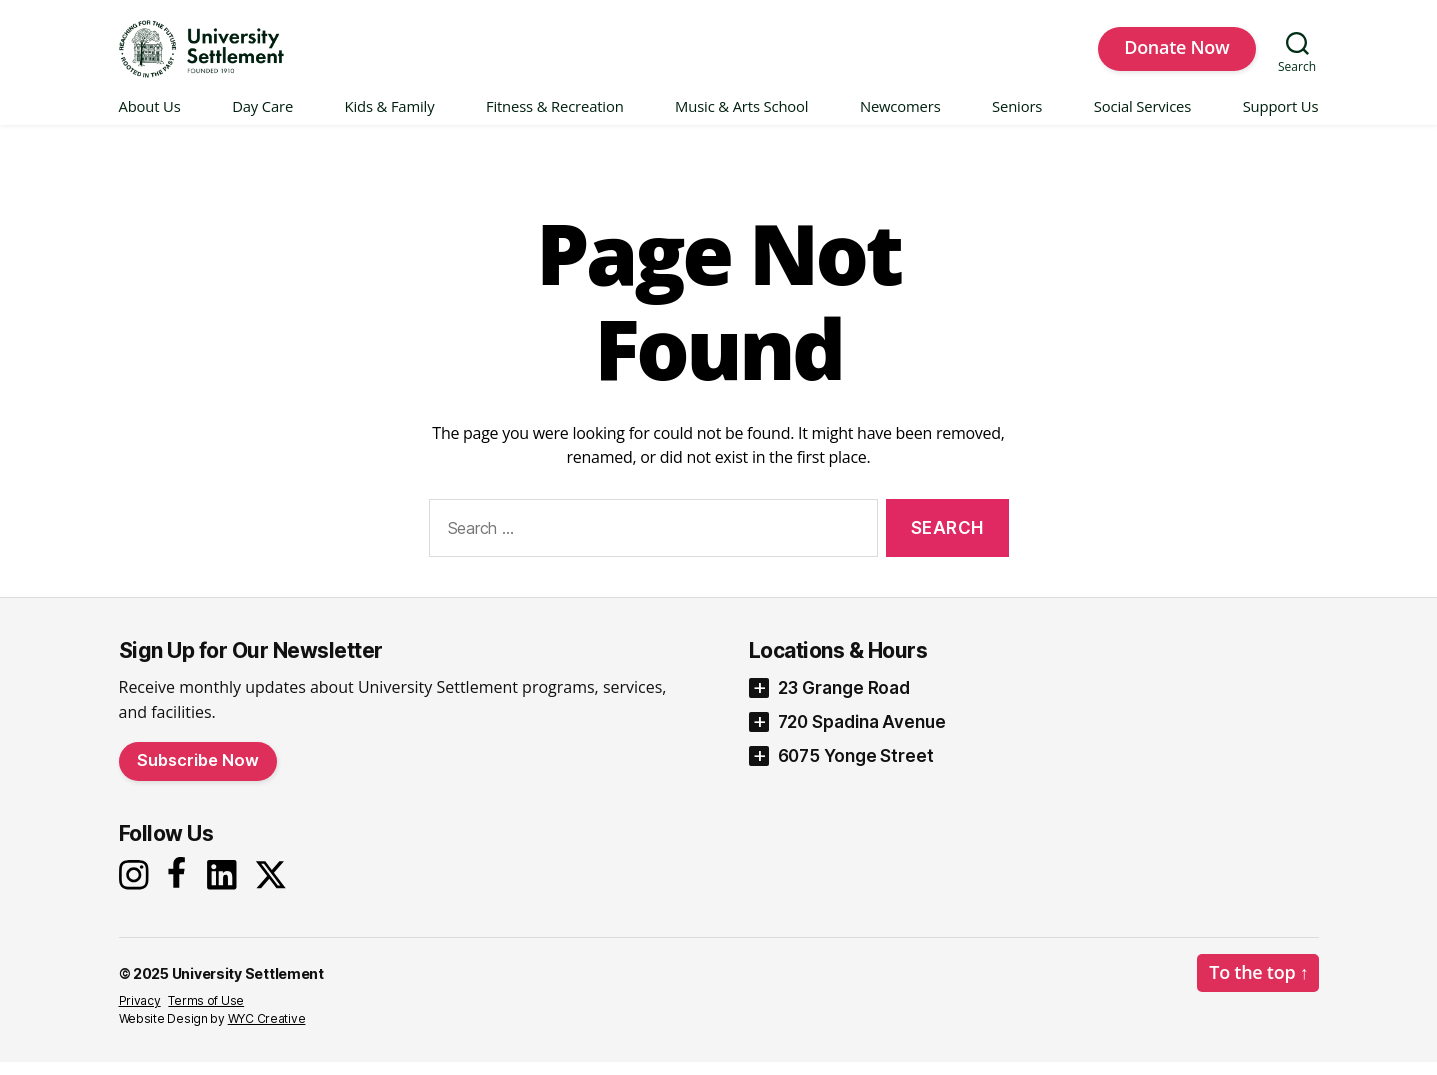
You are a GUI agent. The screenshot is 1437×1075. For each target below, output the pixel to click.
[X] (276, 887)
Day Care (262, 119)
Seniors (1017, 119)
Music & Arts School (741, 119)
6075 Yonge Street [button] (856, 768)
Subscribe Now (198, 772)
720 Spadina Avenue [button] (862, 734)
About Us (150, 119)
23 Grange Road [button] (844, 700)
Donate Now (1176, 53)
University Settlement (248, 986)
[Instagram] (136, 887)
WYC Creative (267, 1031)
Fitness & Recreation (555, 119)
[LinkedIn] (227, 887)
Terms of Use (206, 1013)
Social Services (1142, 119)
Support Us (1281, 119)
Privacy (140, 1013)
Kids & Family (390, 119)
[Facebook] (180, 886)
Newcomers (900, 119)
